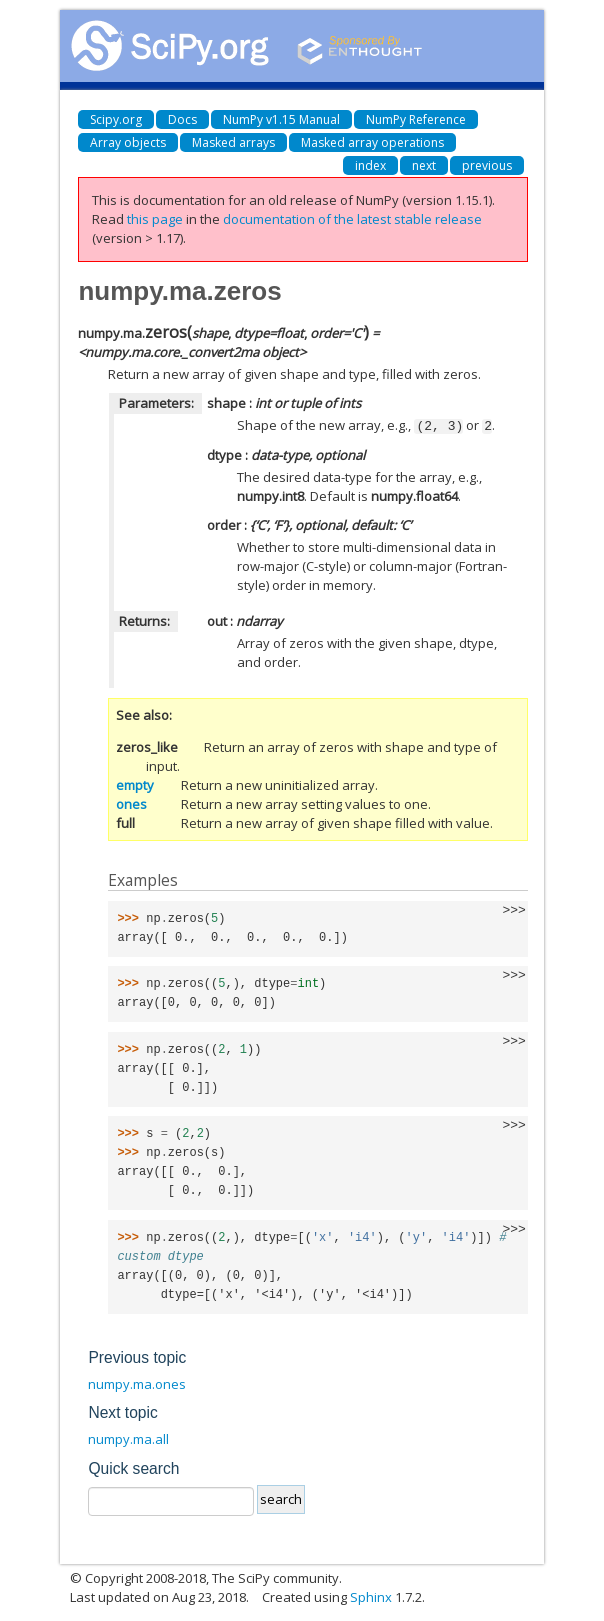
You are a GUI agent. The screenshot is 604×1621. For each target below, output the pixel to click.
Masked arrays (233, 142)
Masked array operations (372, 142)
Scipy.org (116, 119)
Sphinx (371, 1596)
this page (155, 219)
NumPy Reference (416, 119)
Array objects (128, 142)
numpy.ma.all (128, 1438)
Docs (182, 119)
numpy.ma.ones (137, 1383)
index (370, 165)
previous (487, 165)
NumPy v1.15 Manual (281, 119)
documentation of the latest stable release (352, 219)
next (424, 165)
